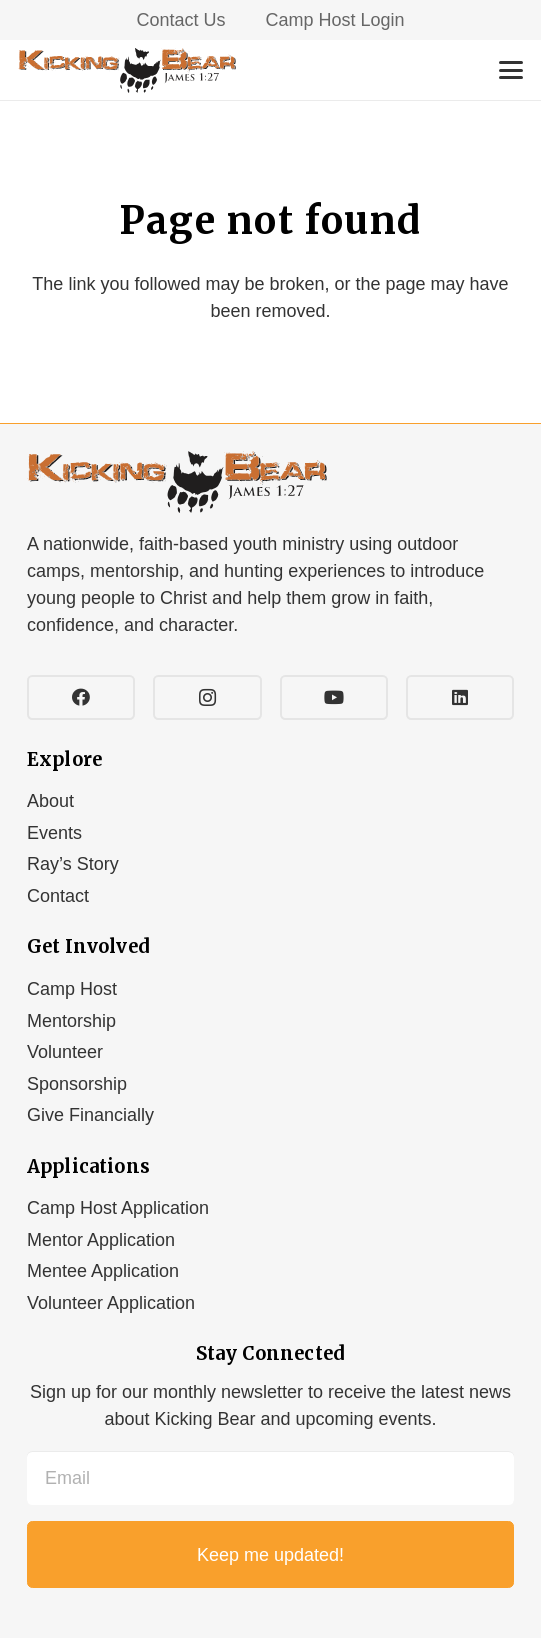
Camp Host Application (118, 1208)
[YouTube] (334, 697)
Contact (58, 896)
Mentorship (71, 1021)
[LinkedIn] (460, 697)
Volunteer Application (111, 1303)
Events (54, 833)
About (50, 801)
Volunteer (65, 1052)
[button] (511, 70)
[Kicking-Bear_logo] (127, 70)
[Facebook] (81, 697)
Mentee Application (103, 1271)
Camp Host (72, 989)
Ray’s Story (73, 864)
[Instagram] (207, 697)
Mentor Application (101, 1240)
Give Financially (90, 1115)
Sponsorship (77, 1084)
